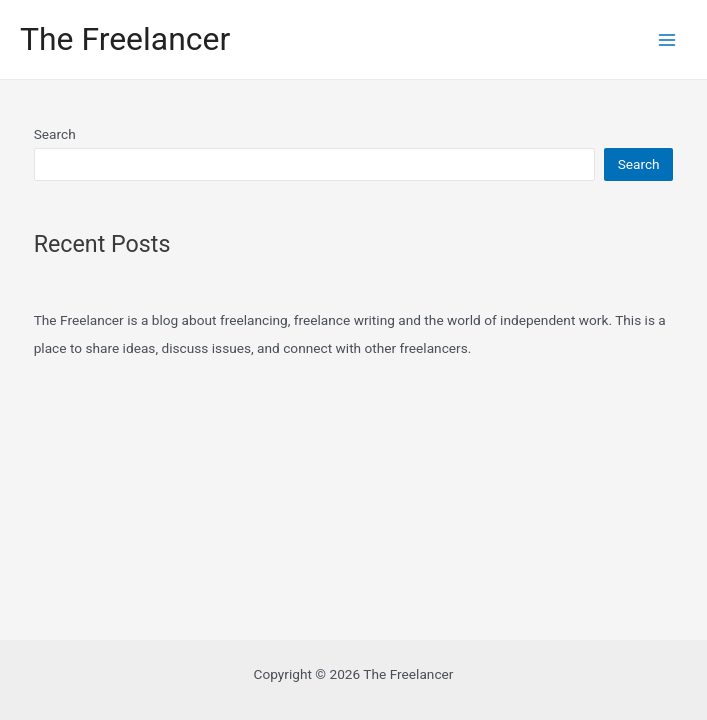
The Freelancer (125, 39)
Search (55, 134)
